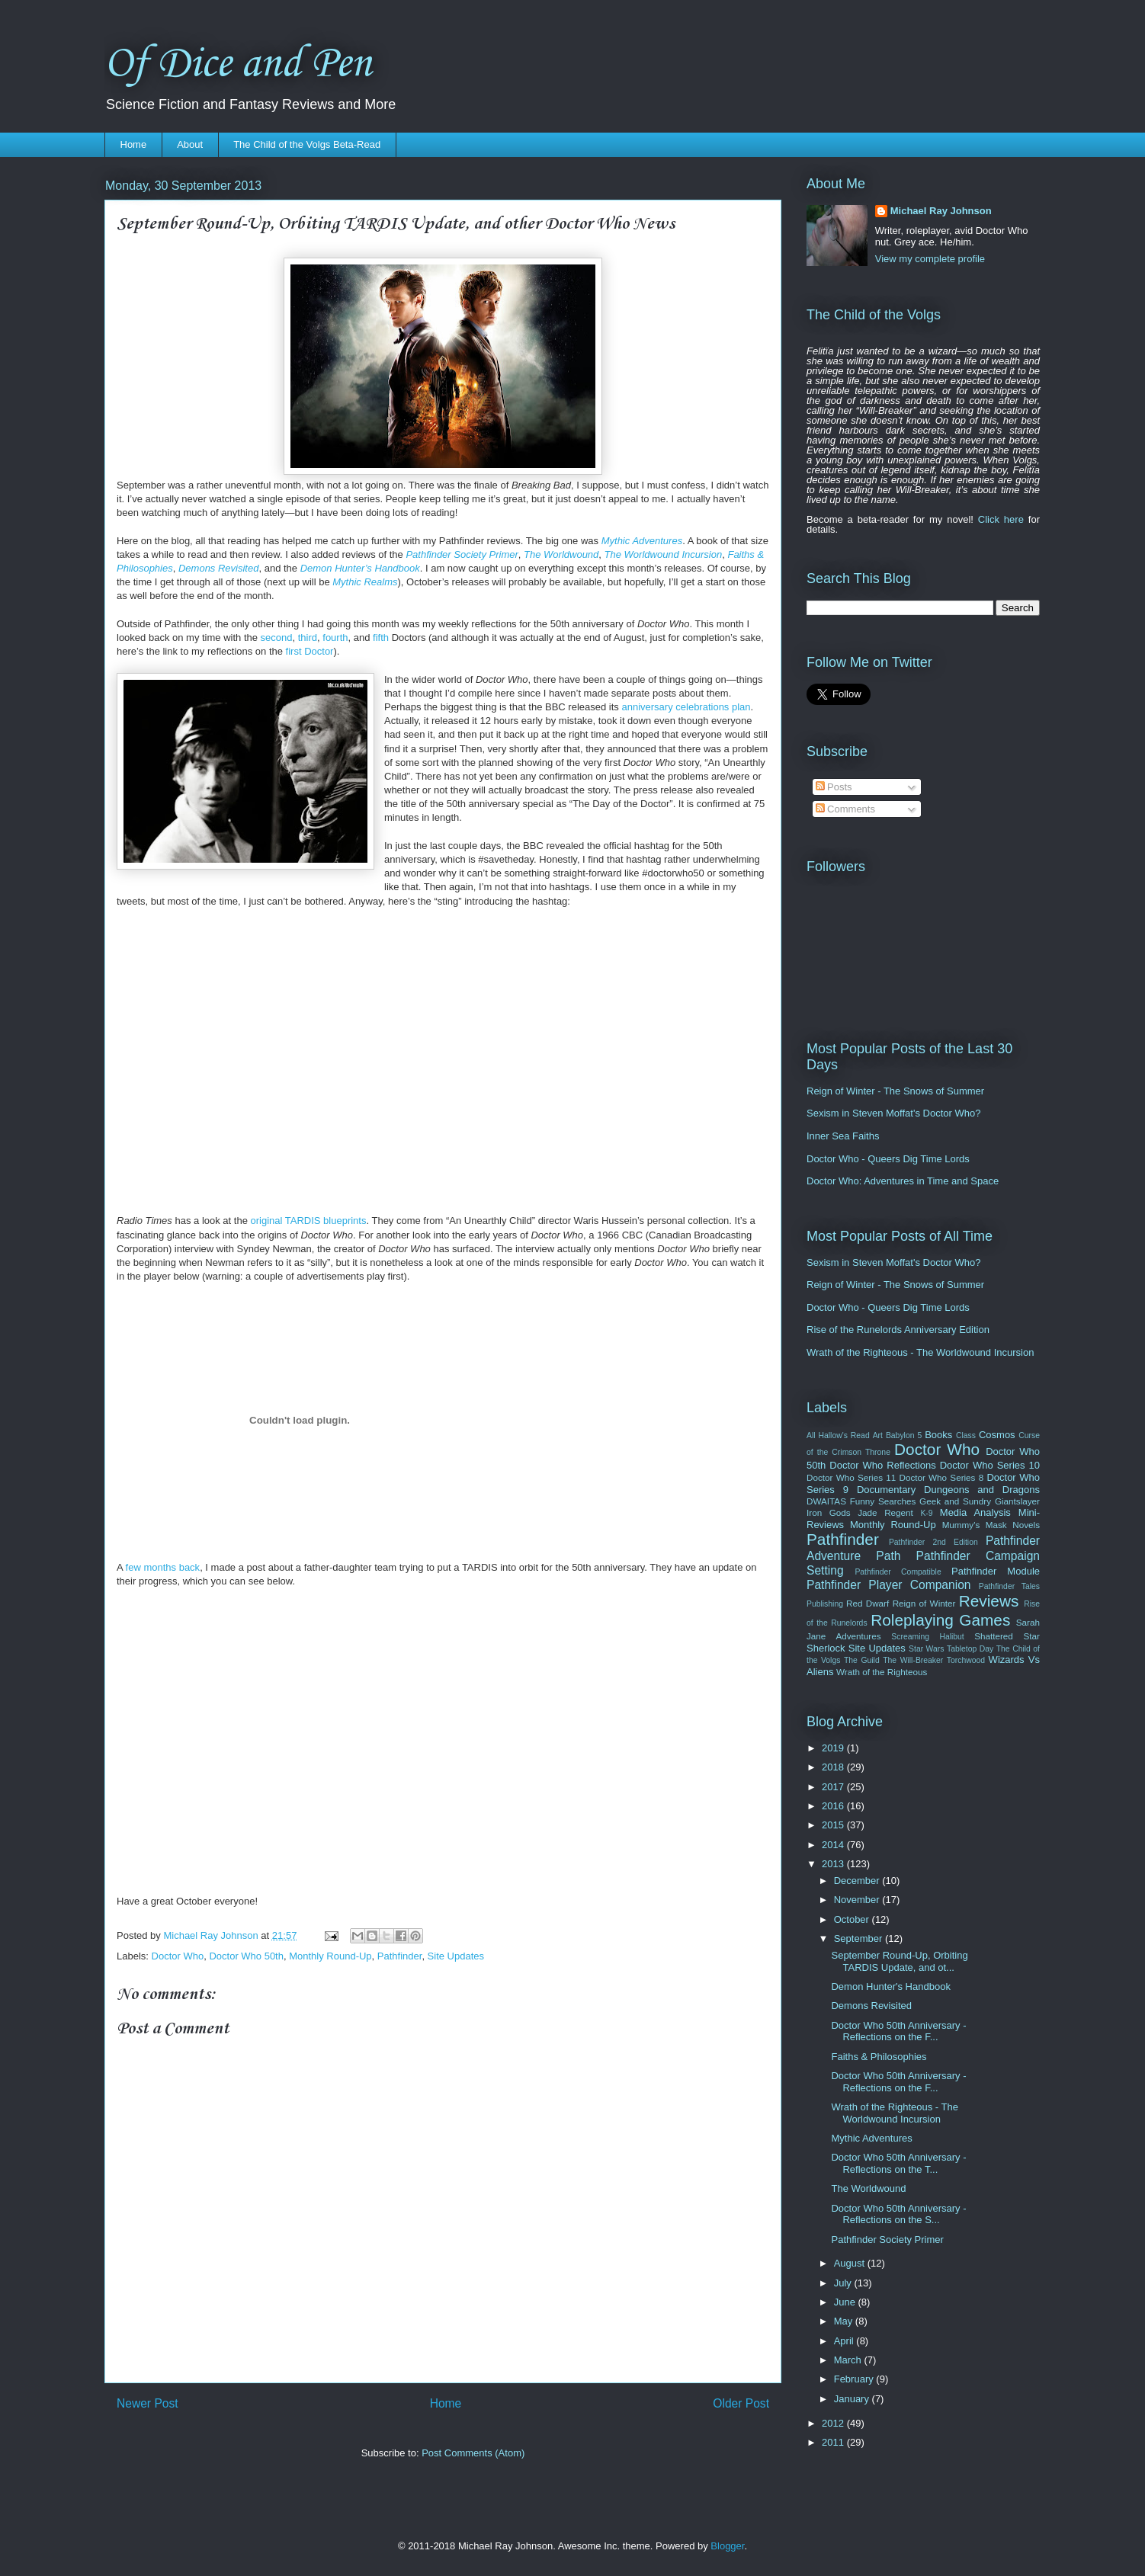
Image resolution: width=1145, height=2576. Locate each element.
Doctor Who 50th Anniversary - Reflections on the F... (898, 2031)
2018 (834, 1767)
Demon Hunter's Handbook (890, 1986)
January (853, 2399)
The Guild (862, 1660)
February (855, 2379)
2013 (834, 1864)
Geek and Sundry (955, 1501)
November (858, 1899)
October (853, 1919)
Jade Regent (885, 1512)
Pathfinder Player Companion (889, 1584)
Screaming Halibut (927, 1636)
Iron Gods (829, 1512)
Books (938, 1434)
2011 (834, 2442)
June (846, 2302)
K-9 (926, 1513)
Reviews (989, 1601)
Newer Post (147, 2403)
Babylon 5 (904, 1435)
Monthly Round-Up (330, 1956)
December (858, 1880)
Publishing (825, 1604)
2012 (834, 2423)
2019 (834, 1748)
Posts (834, 787)
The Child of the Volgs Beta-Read (306, 144)
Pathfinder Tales (1009, 1586)
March (849, 2360)
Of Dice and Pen (237, 64)
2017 (834, 1787)
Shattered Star (1007, 1636)
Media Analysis (975, 1512)
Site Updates (456, 1956)
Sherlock (826, 1648)
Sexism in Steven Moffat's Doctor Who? (893, 1113)
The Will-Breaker (913, 1660)
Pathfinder (399, 1956)
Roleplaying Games (940, 1620)
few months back (163, 1567)
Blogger (727, 2546)
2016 (834, 1806)
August (851, 2263)
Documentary (886, 1489)
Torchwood (966, 1660)
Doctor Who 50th (246, 1956)
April (845, 2341)
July (844, 2283)
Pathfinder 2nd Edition (933, 1542)
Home (133, 144)
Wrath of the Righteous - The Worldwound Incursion (920, 1352)
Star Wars (926, 1649)
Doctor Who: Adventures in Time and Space (903, 1181)
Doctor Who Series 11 (851, 1477)
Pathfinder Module (995, 1571)
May (844, 2321)
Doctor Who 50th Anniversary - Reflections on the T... (898, 2163)
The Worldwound (868, 2188)
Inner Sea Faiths (843, 1136)
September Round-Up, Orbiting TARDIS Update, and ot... (899, 1961)
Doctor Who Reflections (882, 1465)
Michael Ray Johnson (941, 210)
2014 (834, 1844)
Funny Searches (883, 1501)
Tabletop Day (970, 1649)
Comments (845, 809)
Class (966, 1435)
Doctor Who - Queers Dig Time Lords (888, 1159)
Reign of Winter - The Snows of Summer (895, 1091)
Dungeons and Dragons (982, 1489)
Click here (1001, 519)
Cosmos (997, 1434)
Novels (1026, 1525)
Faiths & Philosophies (878, 2056)
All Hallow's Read (838, 1435)
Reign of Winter (924, 1603)
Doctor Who (178, 1956)
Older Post (741, 2403)
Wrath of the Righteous (881, 1672)
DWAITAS (826, 1501)
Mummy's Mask (974, 1525)
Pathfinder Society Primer (887, 2239)
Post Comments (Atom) (473, 2453)
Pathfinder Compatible (898, 1572)
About (190, 144)
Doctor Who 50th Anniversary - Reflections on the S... (898, 2214)
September (859, 1938)
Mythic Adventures (871, 2138)
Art (878, 1435)
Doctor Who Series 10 (990, 1465)
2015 (834, 1825)
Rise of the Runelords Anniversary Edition (898, 1329)
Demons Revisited (871, 2005)
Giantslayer (1017, 1501)
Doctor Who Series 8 (941, 1477)
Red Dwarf (867, 1603)
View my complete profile (930, 258)
